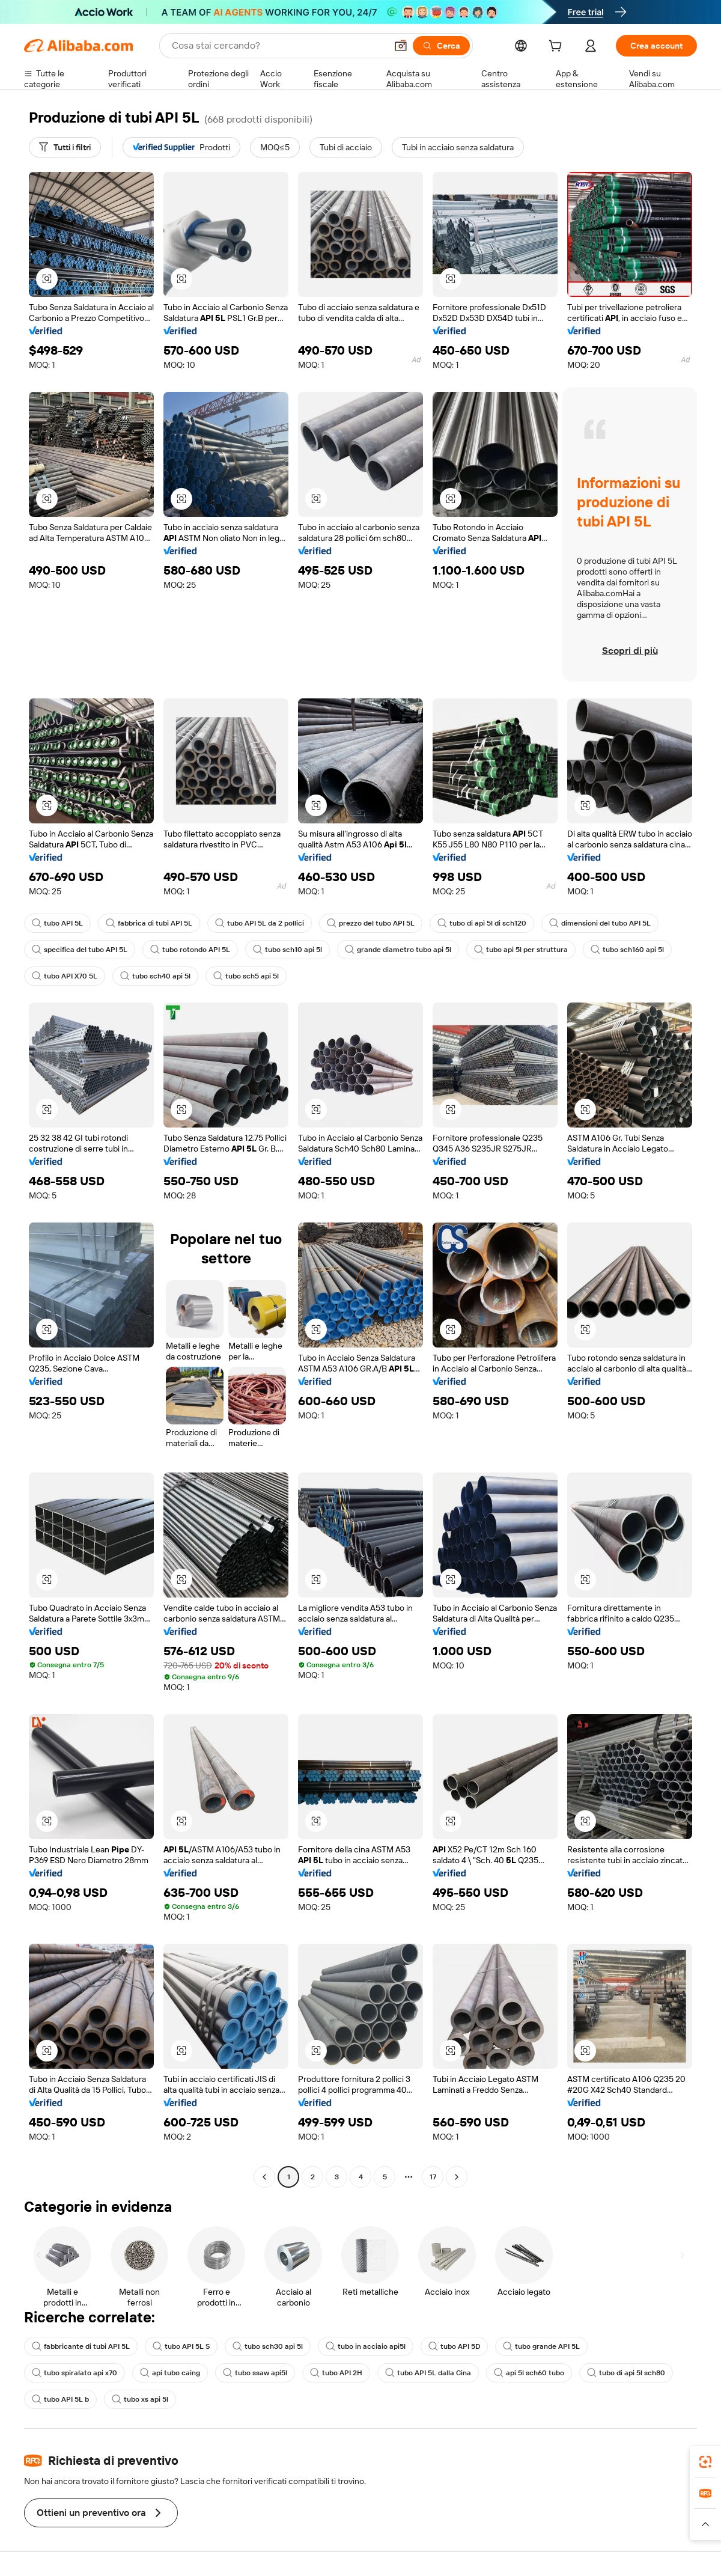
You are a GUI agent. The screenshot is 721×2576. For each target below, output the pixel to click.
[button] (401, 45)
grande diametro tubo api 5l (398, 949)
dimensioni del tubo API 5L (600, 923)
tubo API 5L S (181, 2346)
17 (433, 2177)
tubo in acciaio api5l (366, 2346)
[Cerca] (441, 45)
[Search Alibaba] (278, 45)
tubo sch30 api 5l (268, 2346)
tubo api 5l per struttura (521, 949)
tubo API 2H (336, 2373)
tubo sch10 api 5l (287, 949)
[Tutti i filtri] (65, 147)
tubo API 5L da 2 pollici (259, 923)
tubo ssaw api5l (255, 2373)
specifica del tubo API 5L (79, 949)
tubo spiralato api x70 (74, 2373)
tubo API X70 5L (64, 976)
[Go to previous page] (264, 2177)
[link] (705, 2461)
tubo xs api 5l (140, 2399)
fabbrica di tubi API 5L (149, 923)
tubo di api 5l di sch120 (481, 923)
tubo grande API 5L (541, 2346)
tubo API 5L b (60, 2399)
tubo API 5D (454, 2346)
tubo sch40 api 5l (155, 976)
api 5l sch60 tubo (529, 2373)
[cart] (558, 47)
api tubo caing (170, 2373)
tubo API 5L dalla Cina (428, 2373)
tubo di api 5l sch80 (626, 2373)
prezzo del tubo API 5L (371, 923)
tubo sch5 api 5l (246, 976)
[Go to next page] (456, 2177)
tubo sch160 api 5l (627, 949)
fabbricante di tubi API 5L (81, 2346)
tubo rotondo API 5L (190, 949)
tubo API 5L (57, 923)
